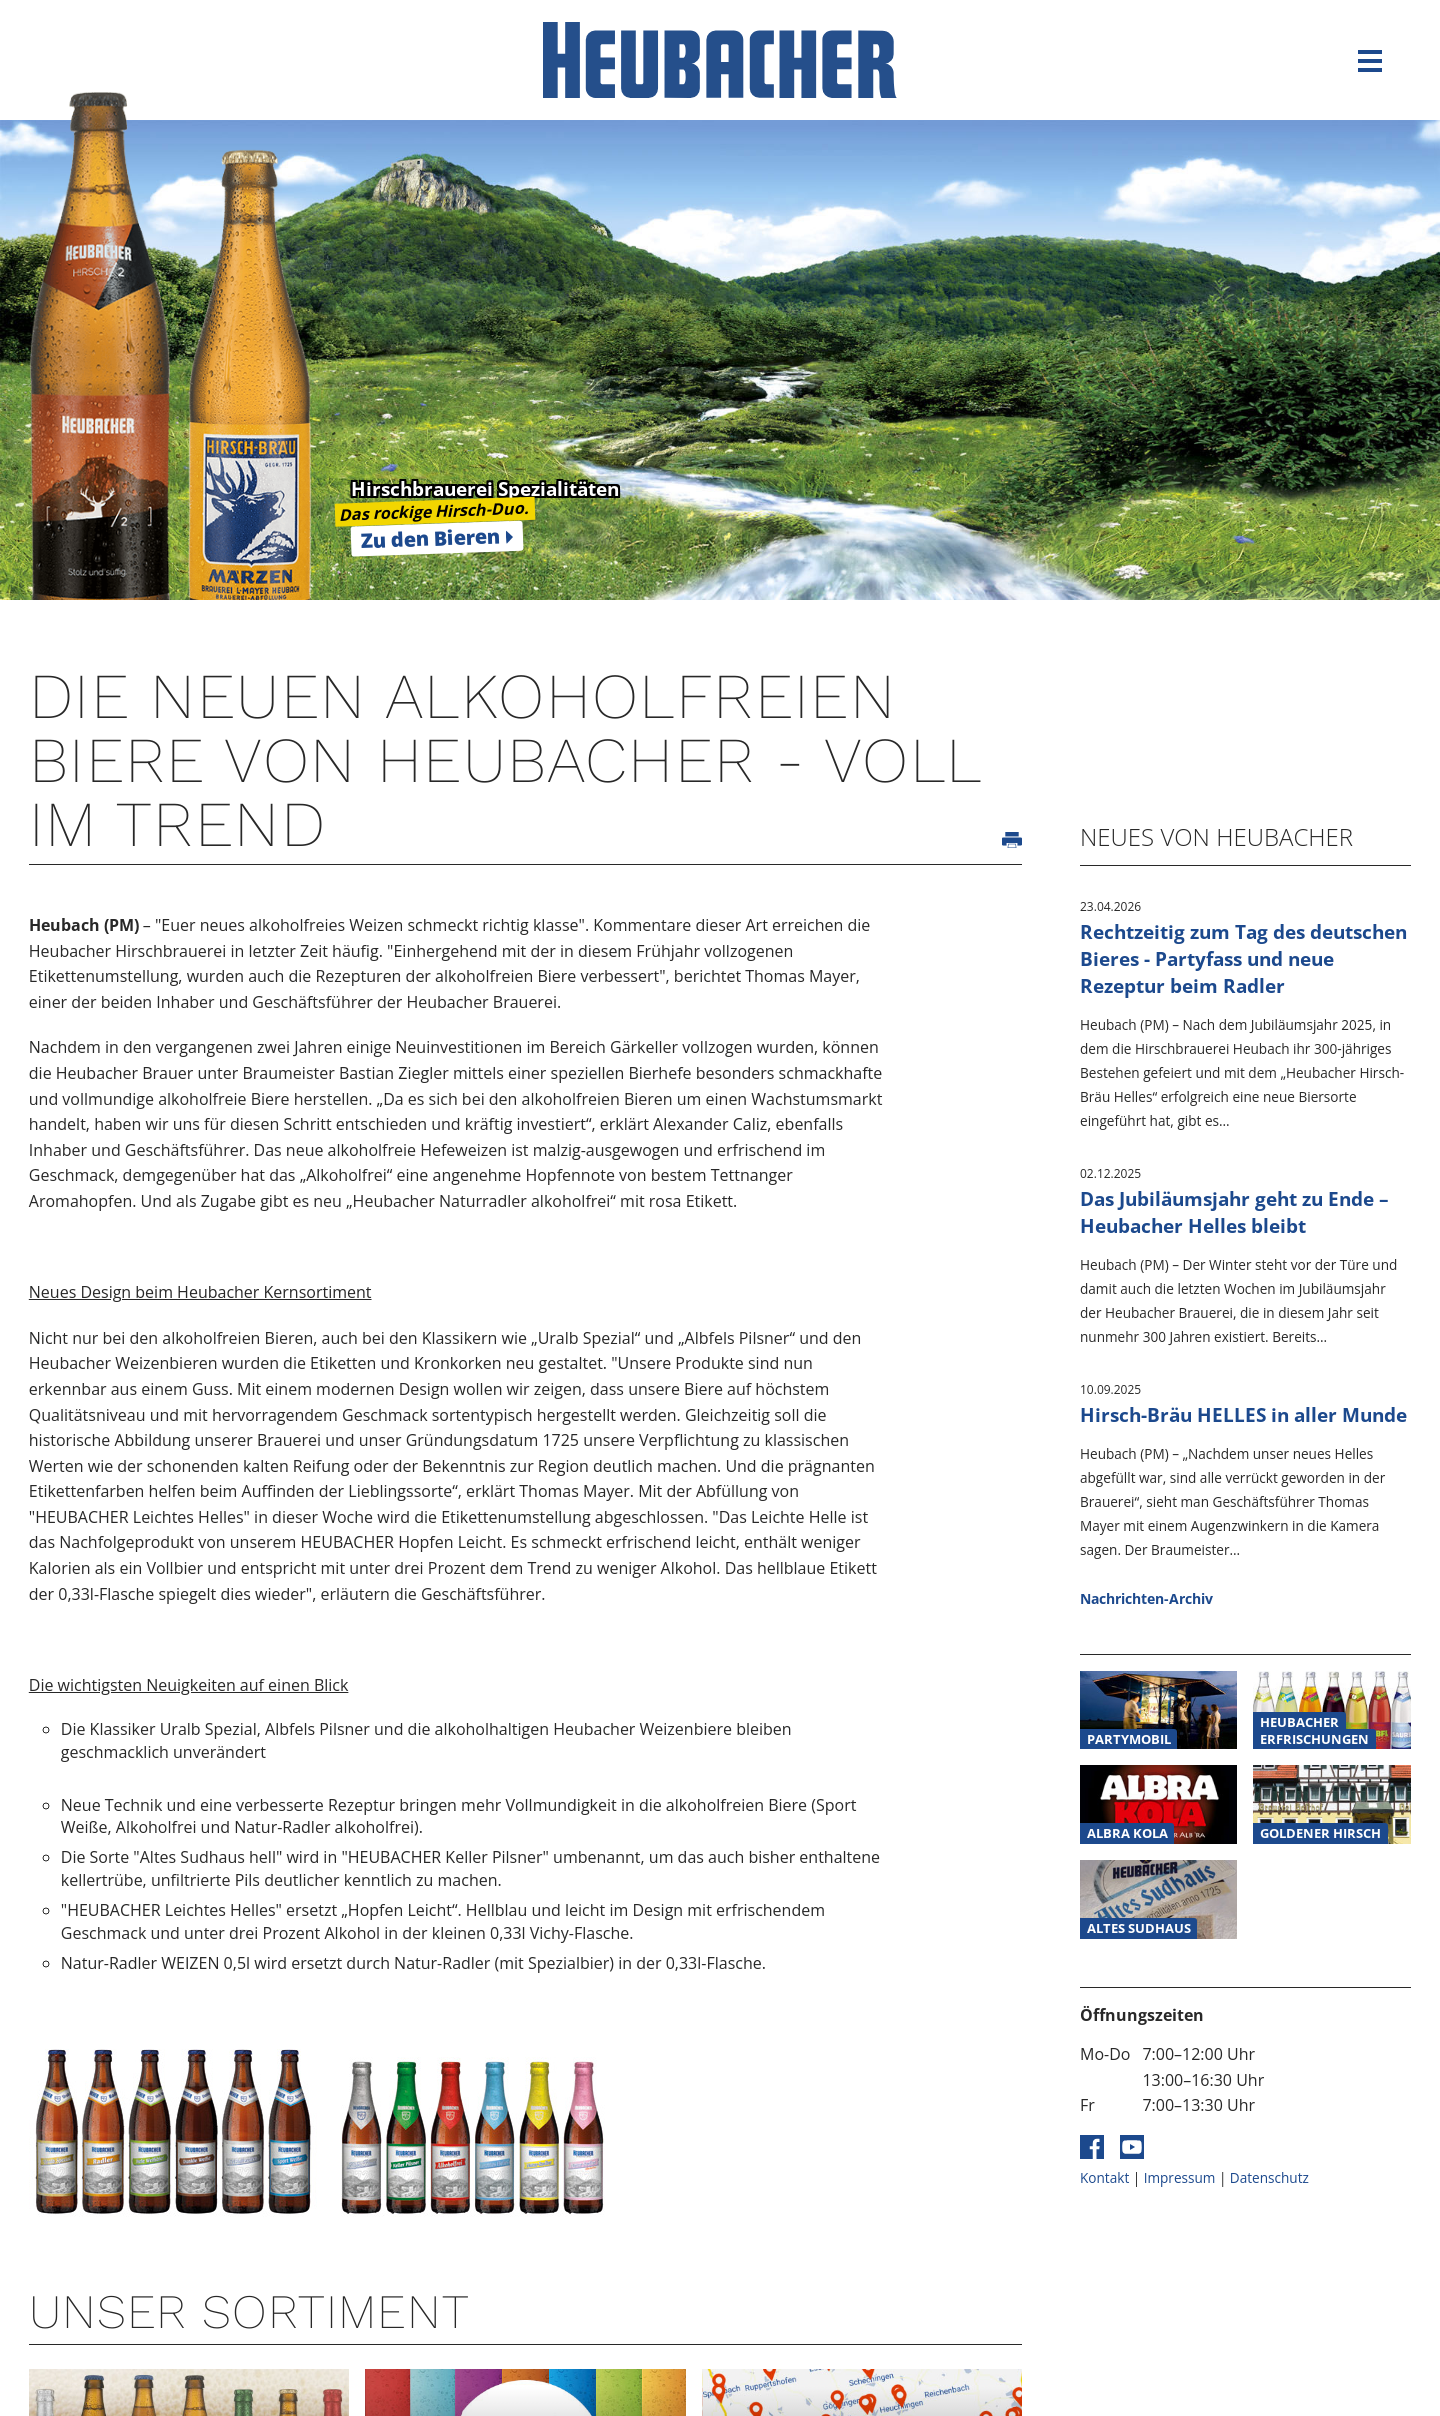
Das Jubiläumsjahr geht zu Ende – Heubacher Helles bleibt (1234, 1212)
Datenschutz (1269, 2177)
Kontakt (1104, 2177)
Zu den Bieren (431, 538)
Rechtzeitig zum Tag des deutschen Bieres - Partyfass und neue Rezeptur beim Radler (1243, 958)
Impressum (1180, 2177)
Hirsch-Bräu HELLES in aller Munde (1243, 1414)
